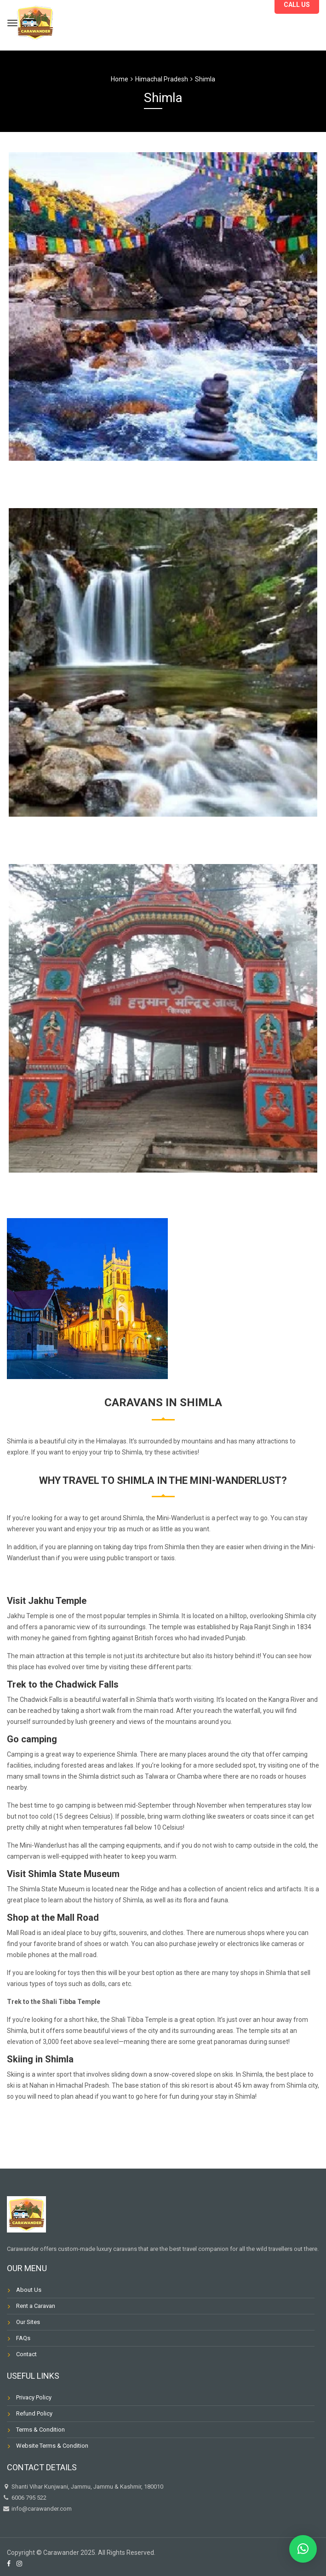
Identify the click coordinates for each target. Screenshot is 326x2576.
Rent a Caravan (35, 2305)
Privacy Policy (33, 2397)
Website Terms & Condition (52, 2445)
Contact (26, 2354)
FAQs (23, 2338)
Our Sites (28, 2321)
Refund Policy (34, 2413)
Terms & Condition (40, 2429)
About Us (28, 2289)
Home (119, 79)
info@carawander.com (41, 2508)
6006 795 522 (24, 2497)
